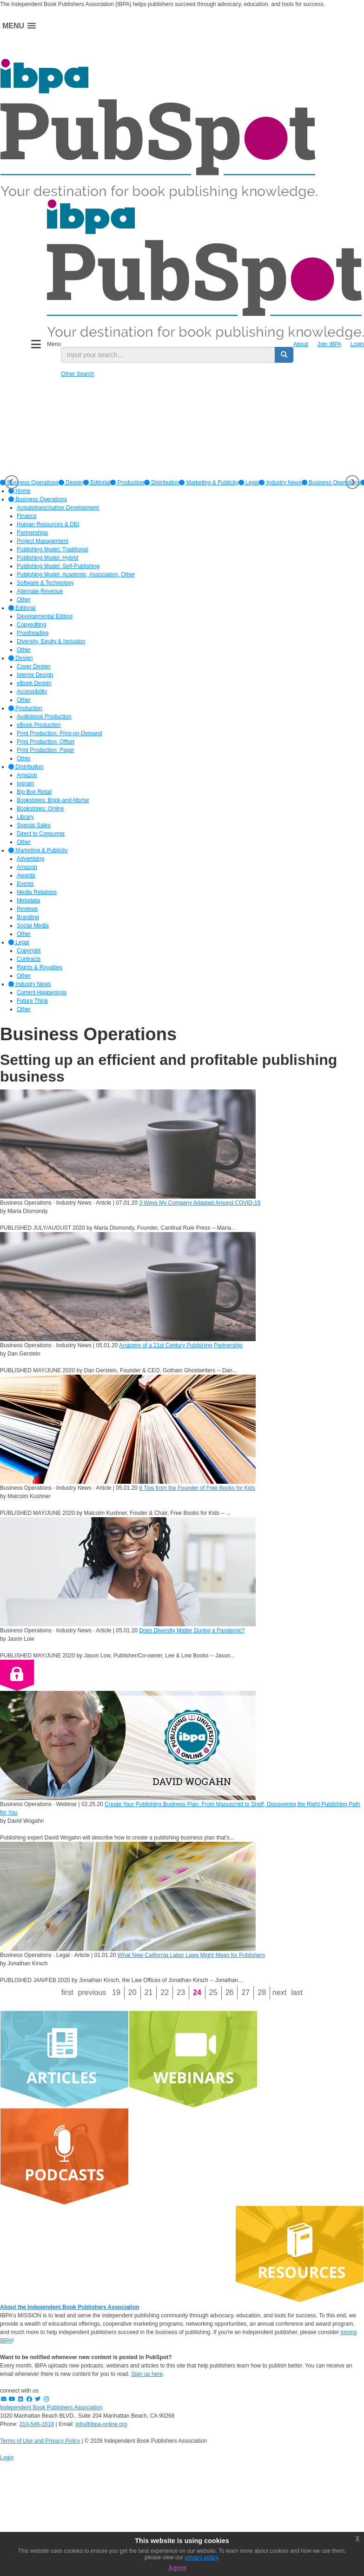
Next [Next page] (279, 1992)
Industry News (280, 482)
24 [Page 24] (197, 1992)
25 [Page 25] (213, 1992)
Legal (248, 482)
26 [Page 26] (229, 1992)
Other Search (77, 374)
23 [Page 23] (181, 1992)
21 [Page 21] (149, 1992)
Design (71, 482)
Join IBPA (329, 344)
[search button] (284, 355)
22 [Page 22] (164, 1992)
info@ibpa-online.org (101, 2424)
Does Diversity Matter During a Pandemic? (192, 1630)
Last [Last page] (297, 1992)
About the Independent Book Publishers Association (69, 2307)
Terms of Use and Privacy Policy (40, 2441)
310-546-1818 (36, 2424)
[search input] (168, 355)
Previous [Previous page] (92, 1992)
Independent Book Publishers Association (51, 2407)
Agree (177, 2567)
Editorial (97, 482)
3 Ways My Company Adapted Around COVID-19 (199, 1203)
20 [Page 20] (132, 1992)
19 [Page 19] (116, 1992)
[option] (71, 482)
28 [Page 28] (262, 1992)
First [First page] (67, 1992)
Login (357, 344)
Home (19, 491)
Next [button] (352, 482)
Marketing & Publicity (208, 482)
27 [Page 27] (245, 1992)
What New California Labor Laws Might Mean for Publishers (191, 1955)
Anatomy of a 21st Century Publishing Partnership (180, 1345)
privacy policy (201, 2557)
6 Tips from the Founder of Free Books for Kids (197, 1488)
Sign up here (147, 2374)
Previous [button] (12, 482)
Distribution (161, 482)
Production (127, 482)
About (300, 344)
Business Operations (331, 482)
